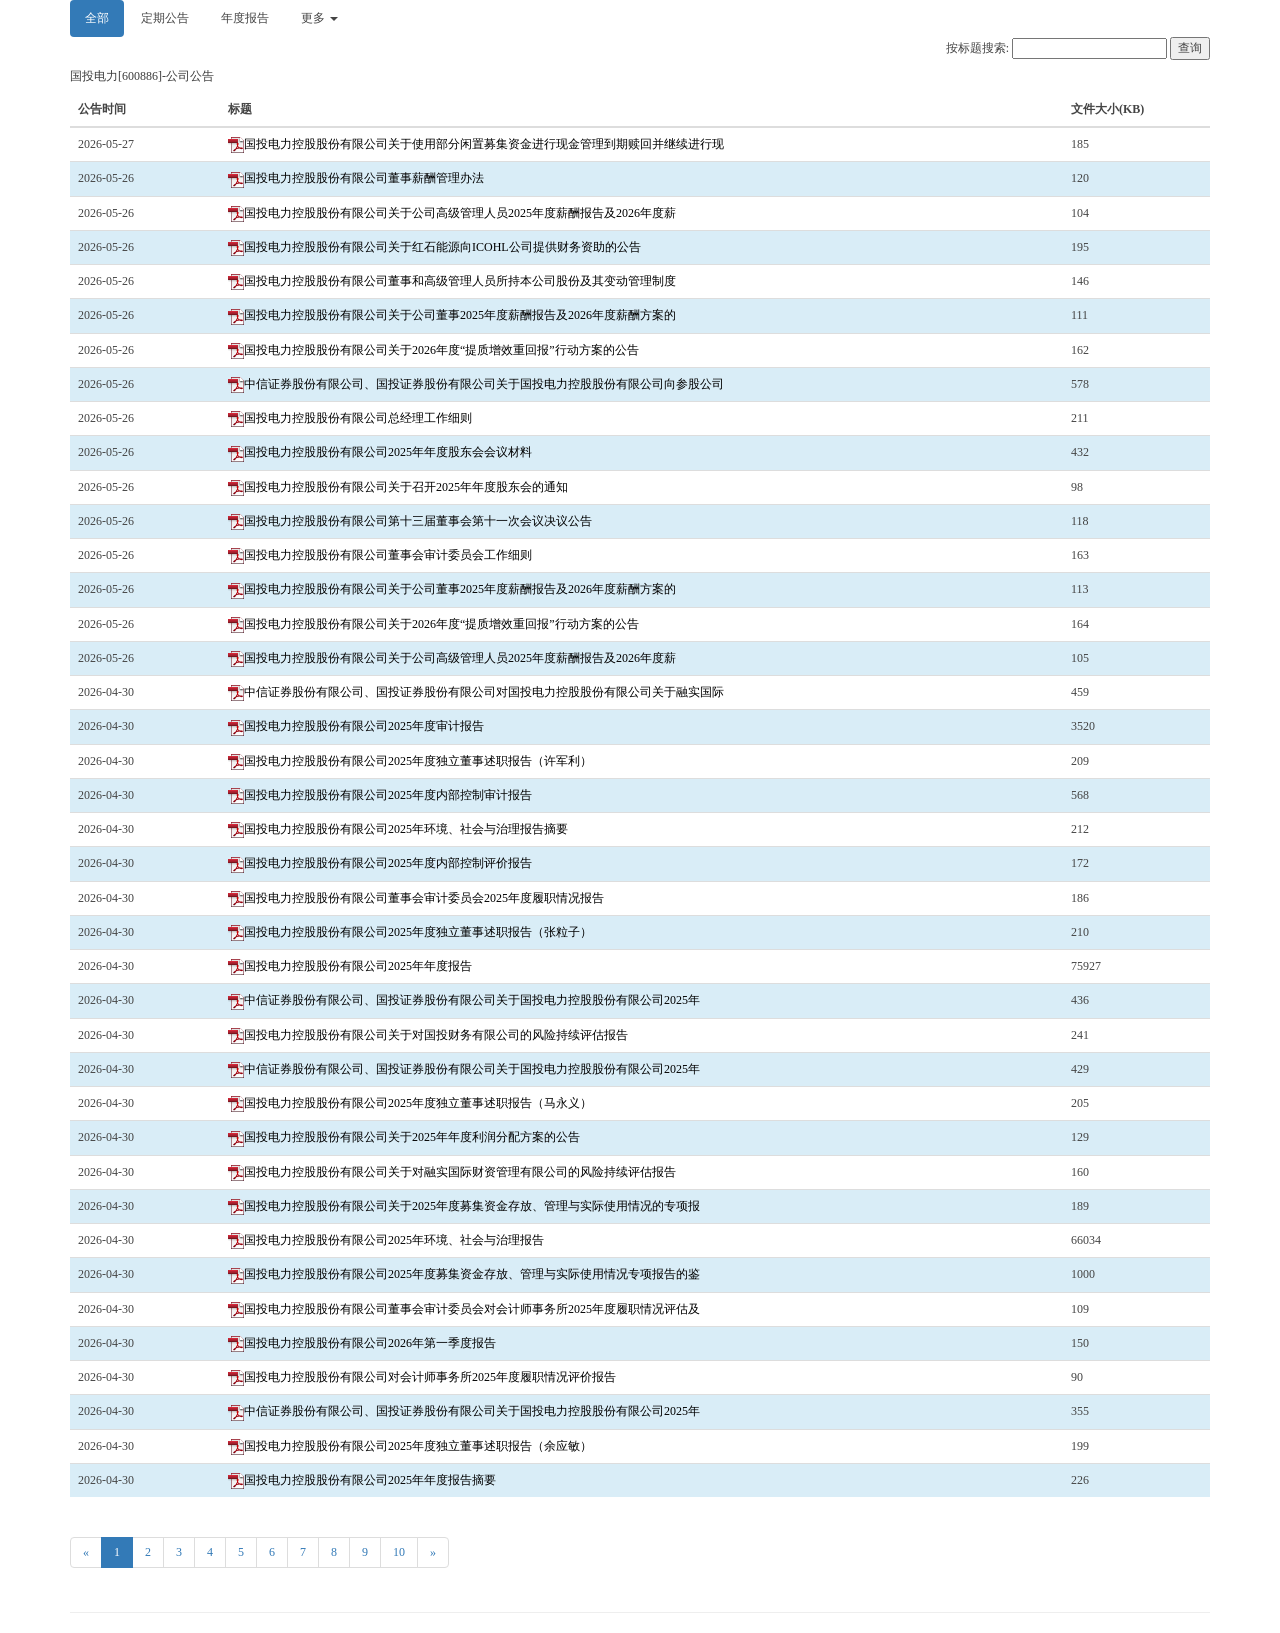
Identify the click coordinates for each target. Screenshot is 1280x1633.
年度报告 (245, 18)
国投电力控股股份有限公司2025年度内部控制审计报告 (380, 795)
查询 (1190, 48)
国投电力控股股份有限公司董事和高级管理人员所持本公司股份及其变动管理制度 (452, 281)
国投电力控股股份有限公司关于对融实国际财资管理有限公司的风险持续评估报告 (452, 1172)
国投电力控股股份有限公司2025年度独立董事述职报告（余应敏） (410, 1446)
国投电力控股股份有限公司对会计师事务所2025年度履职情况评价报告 (422, 1377)
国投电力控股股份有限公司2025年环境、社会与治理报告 (386, 1240)
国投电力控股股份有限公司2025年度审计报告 (356, 726)
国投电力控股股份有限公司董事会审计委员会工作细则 (380, 555)
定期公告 (165, 18)
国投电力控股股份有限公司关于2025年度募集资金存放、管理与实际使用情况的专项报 (464, 1206)
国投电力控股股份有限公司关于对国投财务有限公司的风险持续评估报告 (428, 1035)
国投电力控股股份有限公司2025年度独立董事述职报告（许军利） (410, 761)
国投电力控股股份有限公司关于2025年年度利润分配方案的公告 (404, 1137)
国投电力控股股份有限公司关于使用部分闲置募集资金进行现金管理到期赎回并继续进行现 (476, 144)
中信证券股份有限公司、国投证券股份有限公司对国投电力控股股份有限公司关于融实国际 (476, 692)
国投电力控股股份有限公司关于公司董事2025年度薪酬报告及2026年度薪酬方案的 (452, 315)
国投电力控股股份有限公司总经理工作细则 (350, 418)
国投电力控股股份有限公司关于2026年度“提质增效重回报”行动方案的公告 (433, 350)
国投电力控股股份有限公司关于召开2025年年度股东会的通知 (398, 487)
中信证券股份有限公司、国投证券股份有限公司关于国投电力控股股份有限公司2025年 (464, 1000)
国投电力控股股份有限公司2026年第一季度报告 (362, 1343)
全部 (97, 18)
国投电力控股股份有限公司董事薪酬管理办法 (356, 178)
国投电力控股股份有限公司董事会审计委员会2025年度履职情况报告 (416, 898)
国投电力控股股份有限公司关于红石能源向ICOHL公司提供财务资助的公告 (434, 247)
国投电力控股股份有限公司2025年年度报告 (350, 966)
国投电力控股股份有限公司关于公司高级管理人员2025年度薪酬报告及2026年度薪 (452, 213)
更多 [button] (319, 18)
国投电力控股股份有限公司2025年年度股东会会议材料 (380, 452)
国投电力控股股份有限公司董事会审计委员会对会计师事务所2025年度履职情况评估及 (464, 1309)
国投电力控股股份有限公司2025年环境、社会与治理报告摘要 (398, 829)
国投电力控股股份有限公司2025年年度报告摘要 (362, 1480)
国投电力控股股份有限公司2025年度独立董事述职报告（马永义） (410, 1103)
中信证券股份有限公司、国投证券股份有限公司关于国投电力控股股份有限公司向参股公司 (476, 384)
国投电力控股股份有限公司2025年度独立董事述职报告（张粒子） (410, 932)
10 (399, 1552)
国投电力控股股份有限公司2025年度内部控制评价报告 (380, 863)
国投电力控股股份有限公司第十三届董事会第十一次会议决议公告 (410, 521)
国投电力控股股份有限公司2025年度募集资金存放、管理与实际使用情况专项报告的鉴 (464, 1274)
